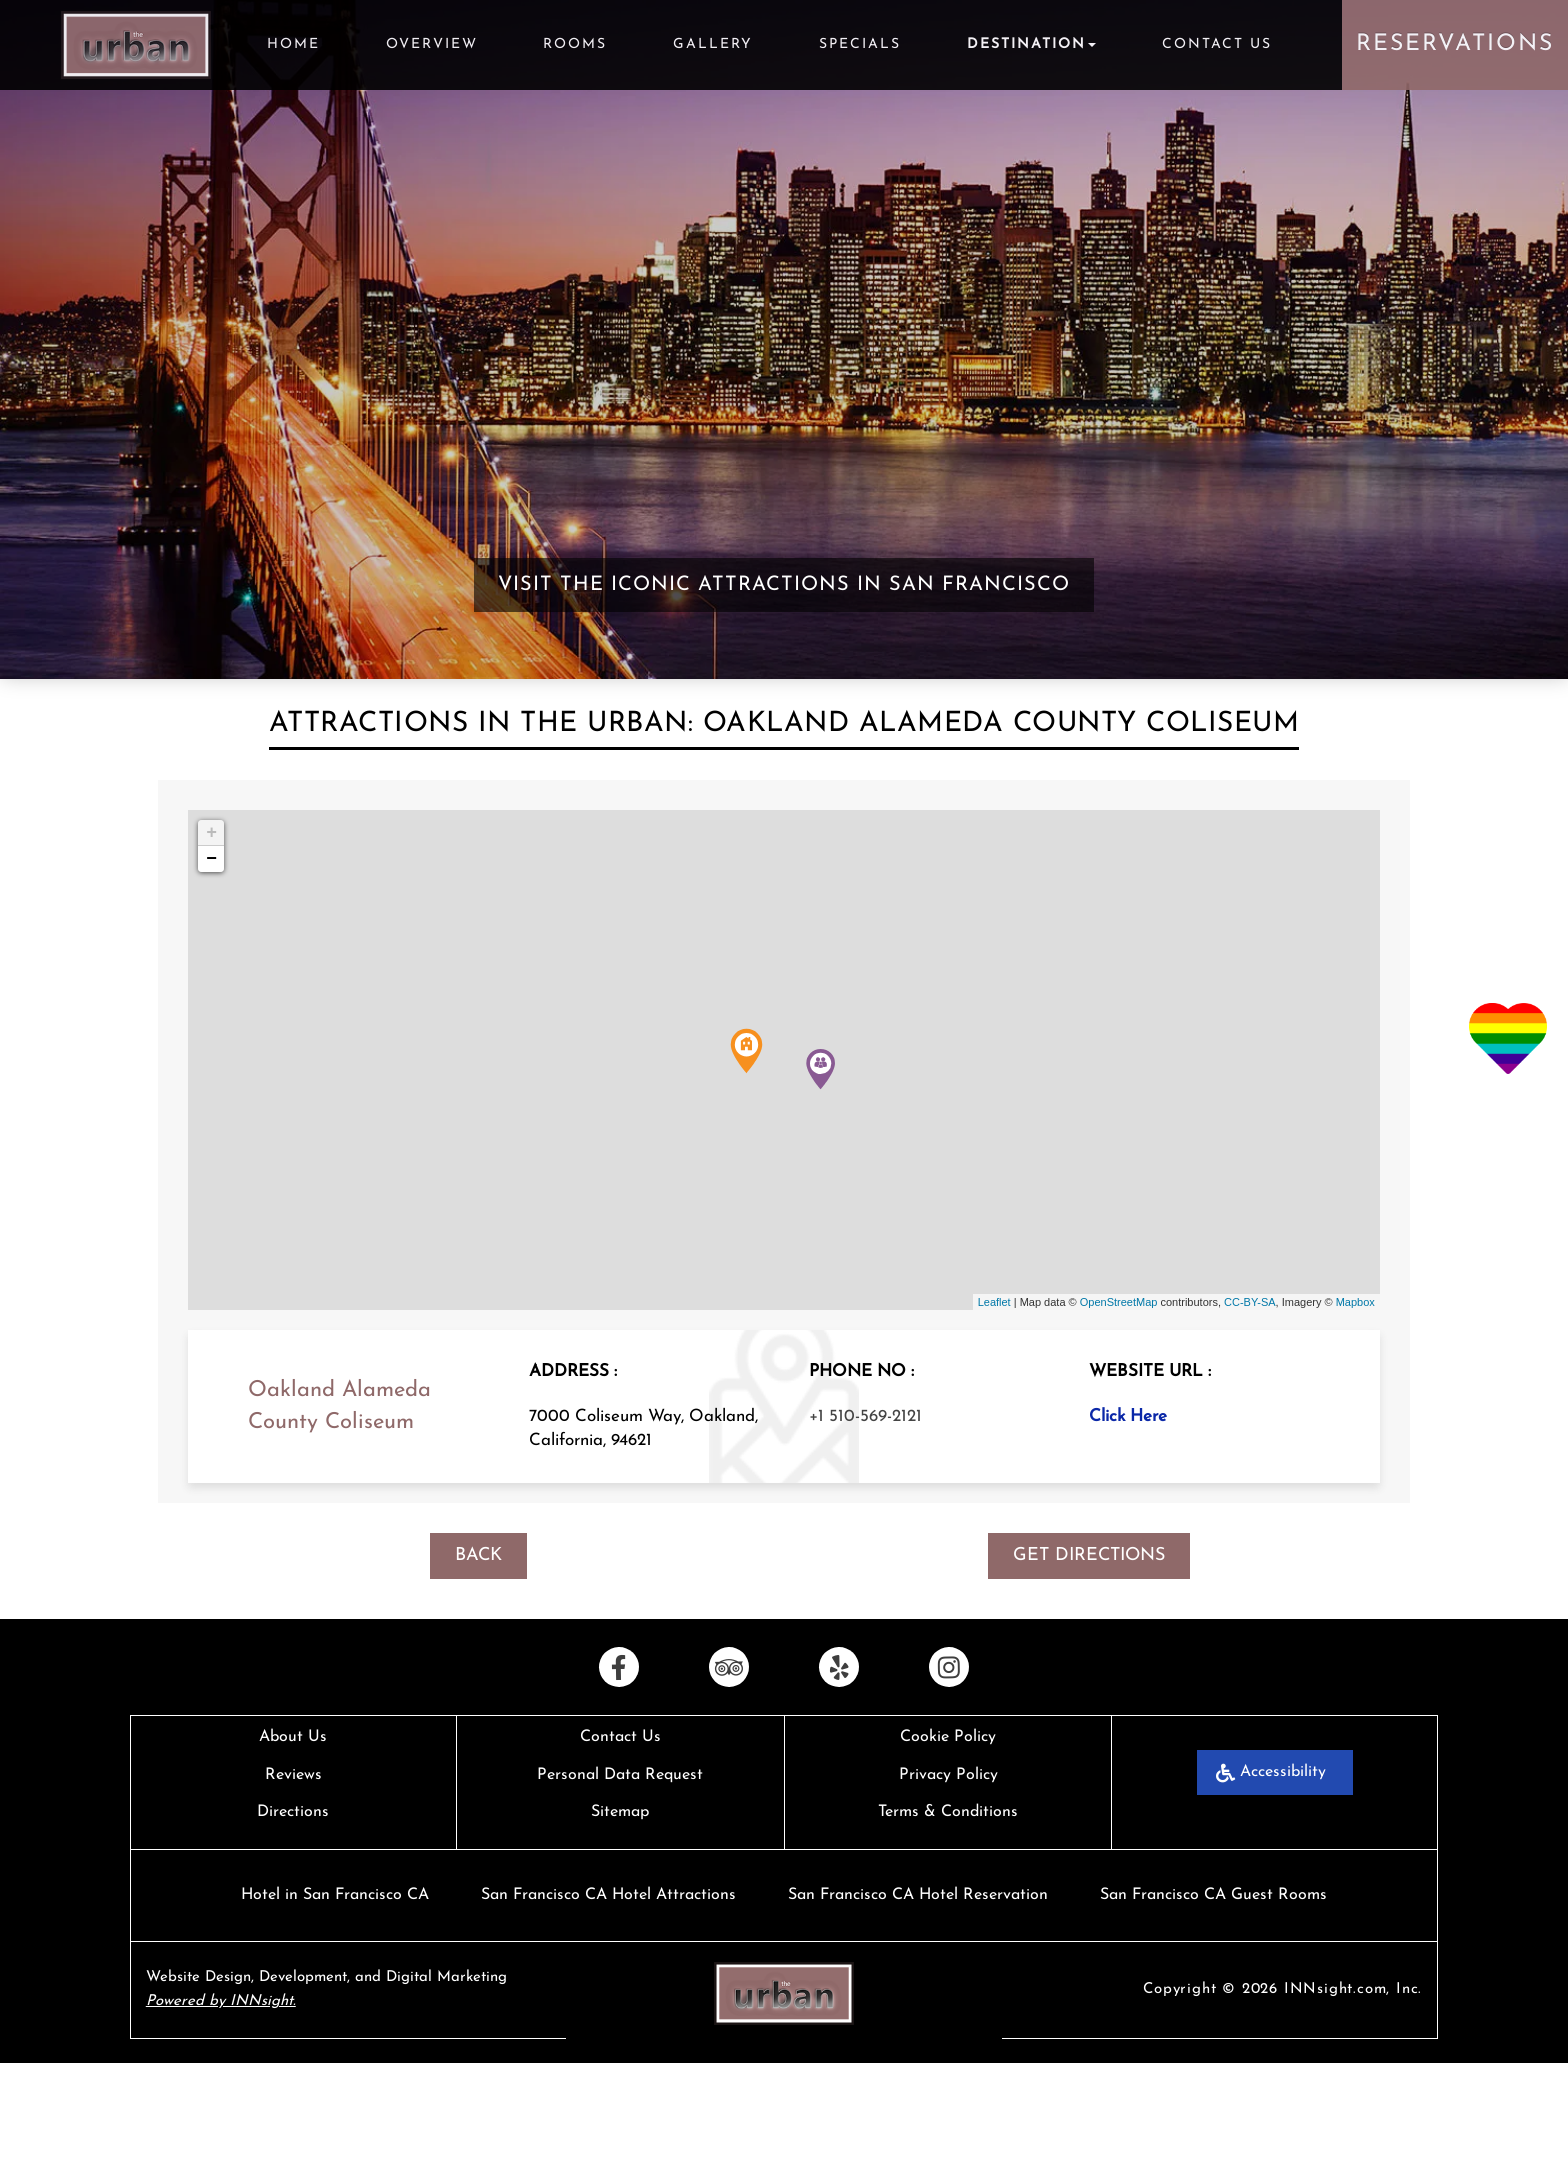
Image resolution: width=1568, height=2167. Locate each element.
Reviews (293, 1775)
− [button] (211, 859)
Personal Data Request (620, 1775)
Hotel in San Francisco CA (335, 1895)
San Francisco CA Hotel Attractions (608, 1895)
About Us (293, 1737)
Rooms (575, 44)
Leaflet (994, 1302)
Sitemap (620, 1812)
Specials (860, 44)
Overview (432, 44)
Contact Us (1217, 44)
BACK (478, 1555)
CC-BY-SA (1250, 1302)
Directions (293, 1812)
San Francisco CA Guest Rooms (1213, 1895)
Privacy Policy (948, 1775)
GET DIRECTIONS (1089, 1555)
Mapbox (1355, 1302)
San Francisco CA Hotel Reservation (918, 1895)
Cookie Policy (948, 1737)
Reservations (1455, 44)
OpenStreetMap (1119, 1302)
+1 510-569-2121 (865, 1416)
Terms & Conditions (948, 1812)
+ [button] (211, 833)
